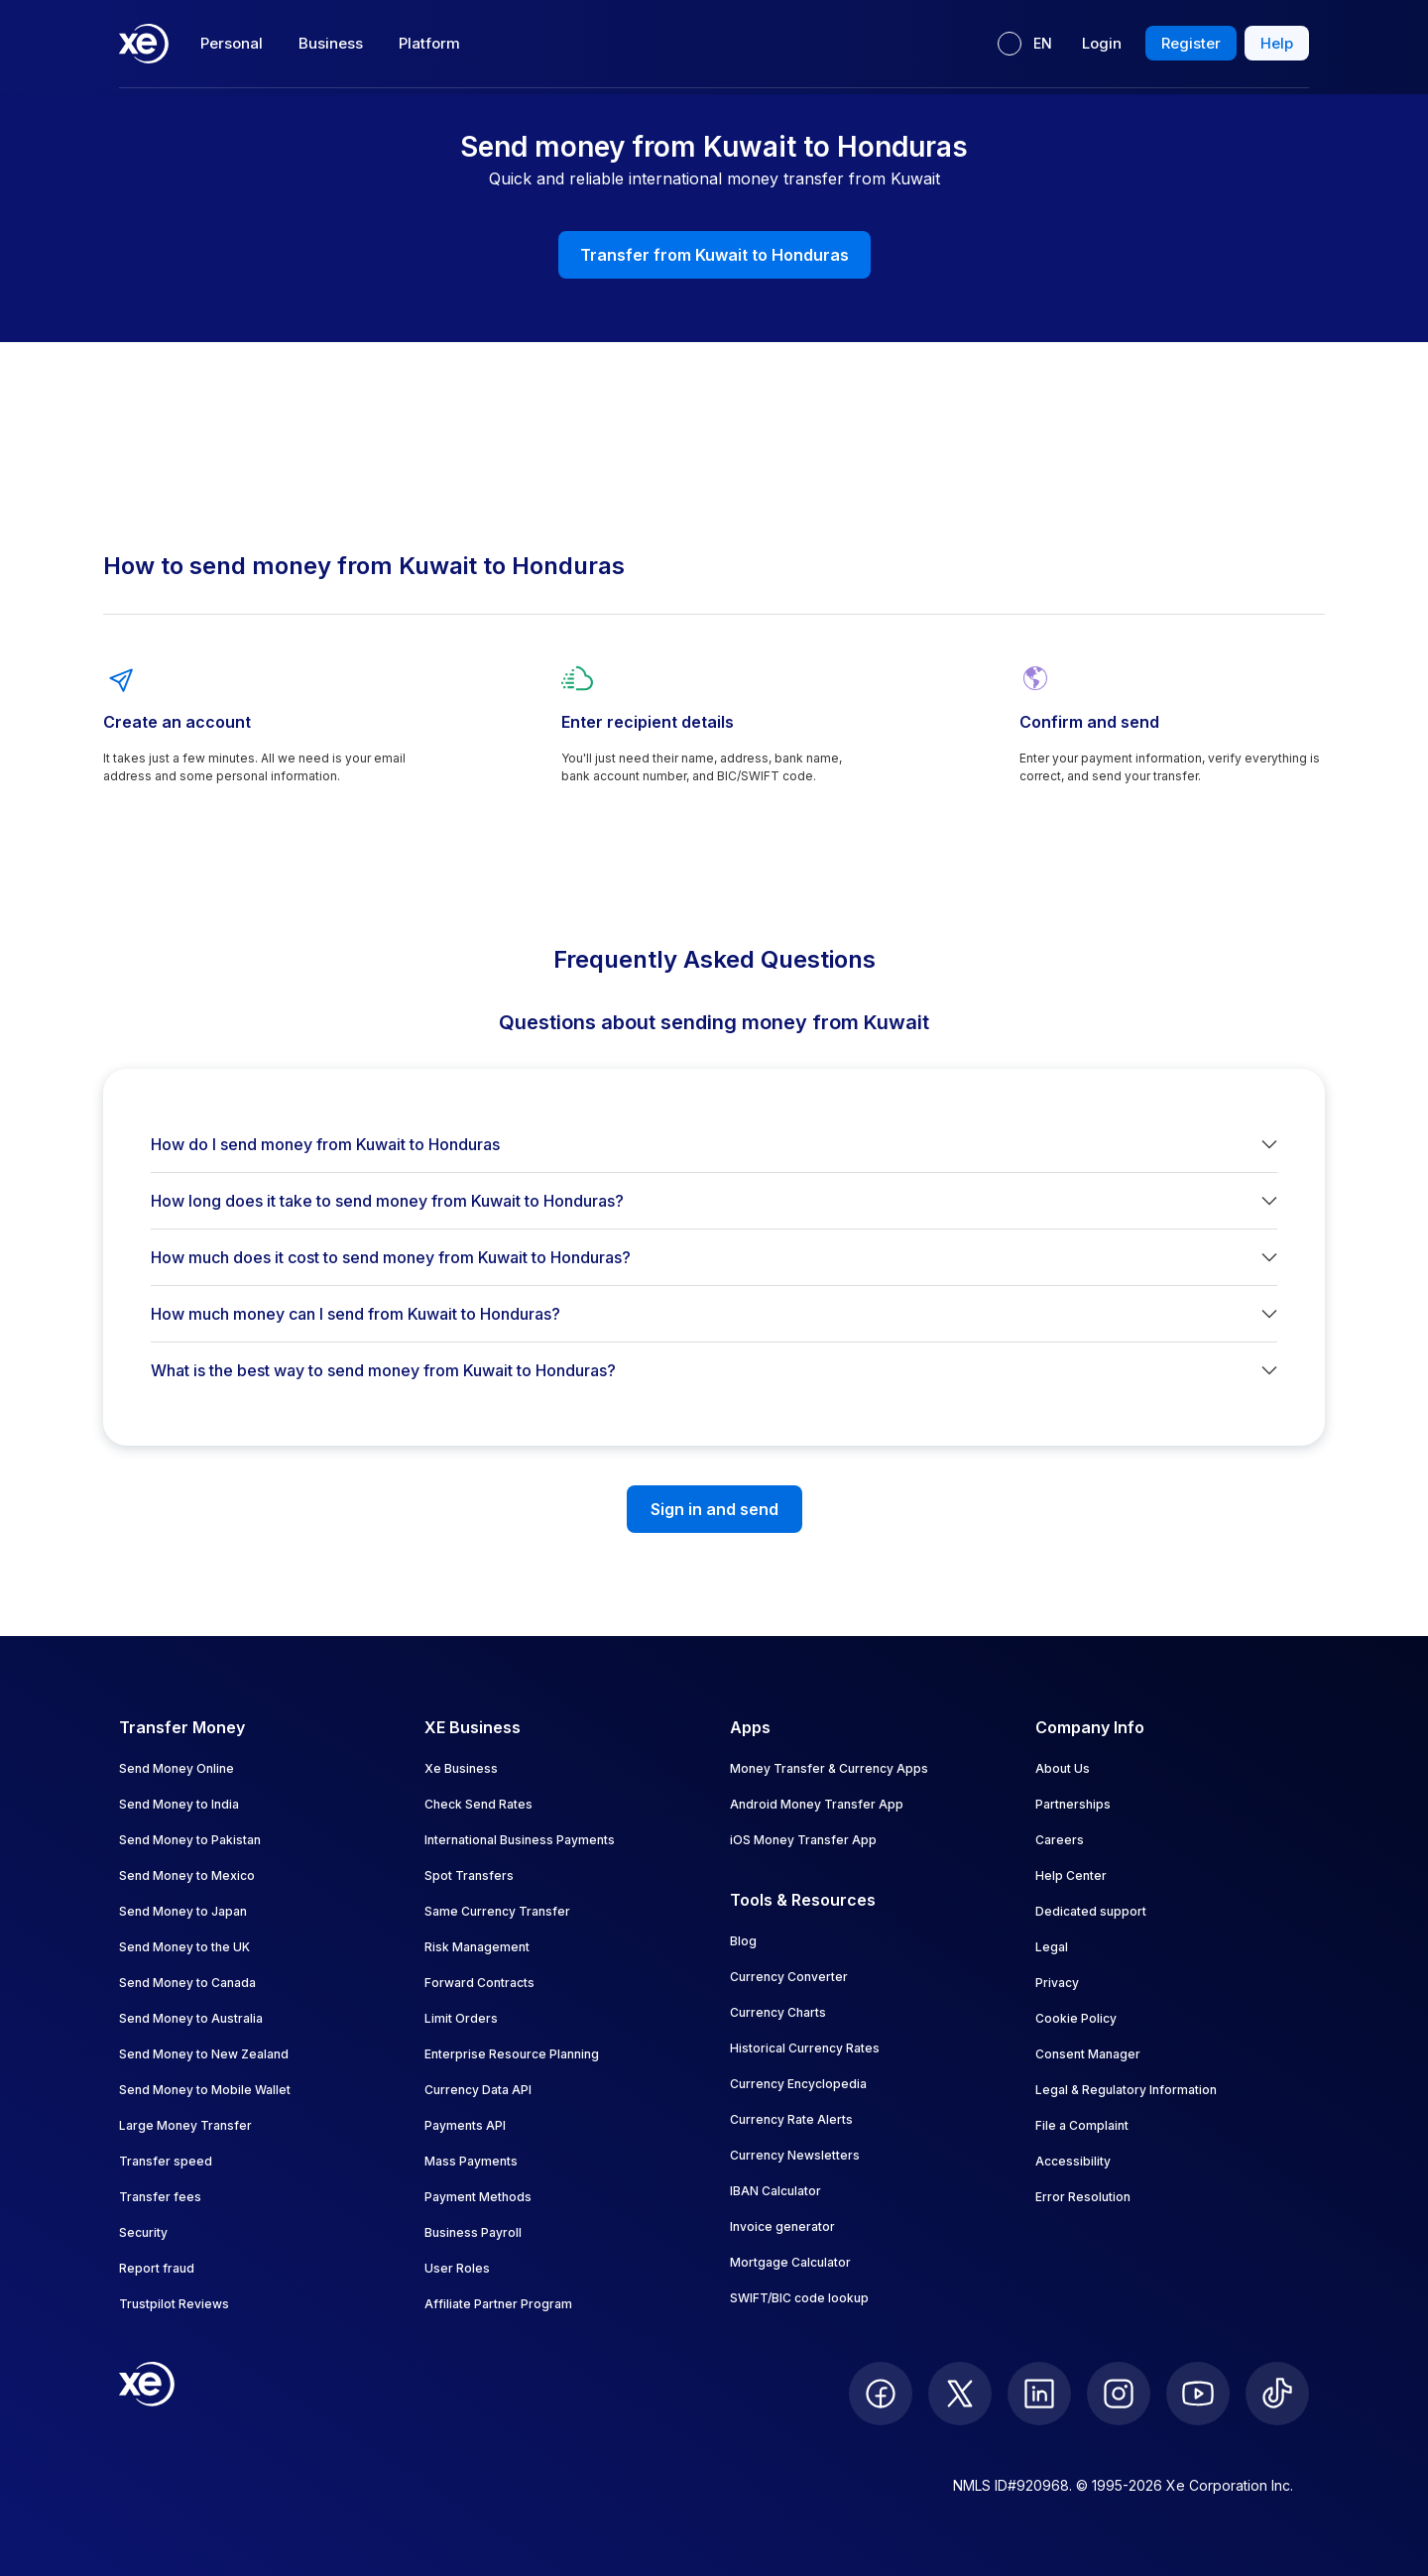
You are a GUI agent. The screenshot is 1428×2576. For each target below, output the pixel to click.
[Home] (144, 43)
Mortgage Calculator (790, 2262)
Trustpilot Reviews (174, 2303)
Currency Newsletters (795, 2155)
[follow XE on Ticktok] (1277, 2393)
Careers (1059, 1839)
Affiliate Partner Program (498, 2303)
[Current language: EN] (1025, 43)
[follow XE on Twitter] (960, 2393)
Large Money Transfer (185, 2125)
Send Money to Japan (183, 1911)
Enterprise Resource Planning (511, 2054)
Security (143, 2232)
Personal (231, 43)
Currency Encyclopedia (798, 2083)
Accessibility (1073, 2161)
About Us (1062, 1768)
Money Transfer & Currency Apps (829, 1768)
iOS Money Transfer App (803, 1839)
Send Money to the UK (184, 1946)
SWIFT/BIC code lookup (799, 2297)
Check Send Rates (478, 1804)
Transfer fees (160, 2196)
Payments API (465, 2125)
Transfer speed (165, 2161)
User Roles (457, 2268)
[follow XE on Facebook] (880, 2393)
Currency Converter (789, 1976)
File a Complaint (1082, 2125)
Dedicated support (1090, 1911)
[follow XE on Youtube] (1198, 2393)
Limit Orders (461, 2018)
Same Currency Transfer (497, 1911)
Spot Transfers (469, 1875)
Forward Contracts (479, 1982)
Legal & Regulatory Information (1126, 2089)
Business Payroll (473, 2232)
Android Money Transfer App (816, 1804)
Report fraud (156, 2268)
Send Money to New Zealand (204, 2054)
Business (330, 43)
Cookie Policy (1076, 2018)
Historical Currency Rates (805, 2048)
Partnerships (1073, 1804)
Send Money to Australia (191, 2018)
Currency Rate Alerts (791, 2119)
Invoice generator (782, 2226)
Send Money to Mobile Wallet (205, 2089)
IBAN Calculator (775, 2190)
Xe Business (461, 1768)
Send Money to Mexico (187, 1875)
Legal (1051, 1946)
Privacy (1057, 1982)
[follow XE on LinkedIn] (1039, 2393)
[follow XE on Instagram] (1118, 2393)
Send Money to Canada (187, 1982)
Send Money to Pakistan (190, 1839)
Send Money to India (179, 1804)
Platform (429, 43)
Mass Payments (471, 2161)
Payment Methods (478, 2196)
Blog (743, 1940)
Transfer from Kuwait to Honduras (714, 255)
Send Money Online (176, 1768)
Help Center (1071, 1875)
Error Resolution (1082, 2196)
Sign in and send (714, 1509)
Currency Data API (478, 2089)
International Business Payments (519, 1839)
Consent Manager (1087, 2054)
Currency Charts (778, 2012)
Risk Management (477, 1946)
